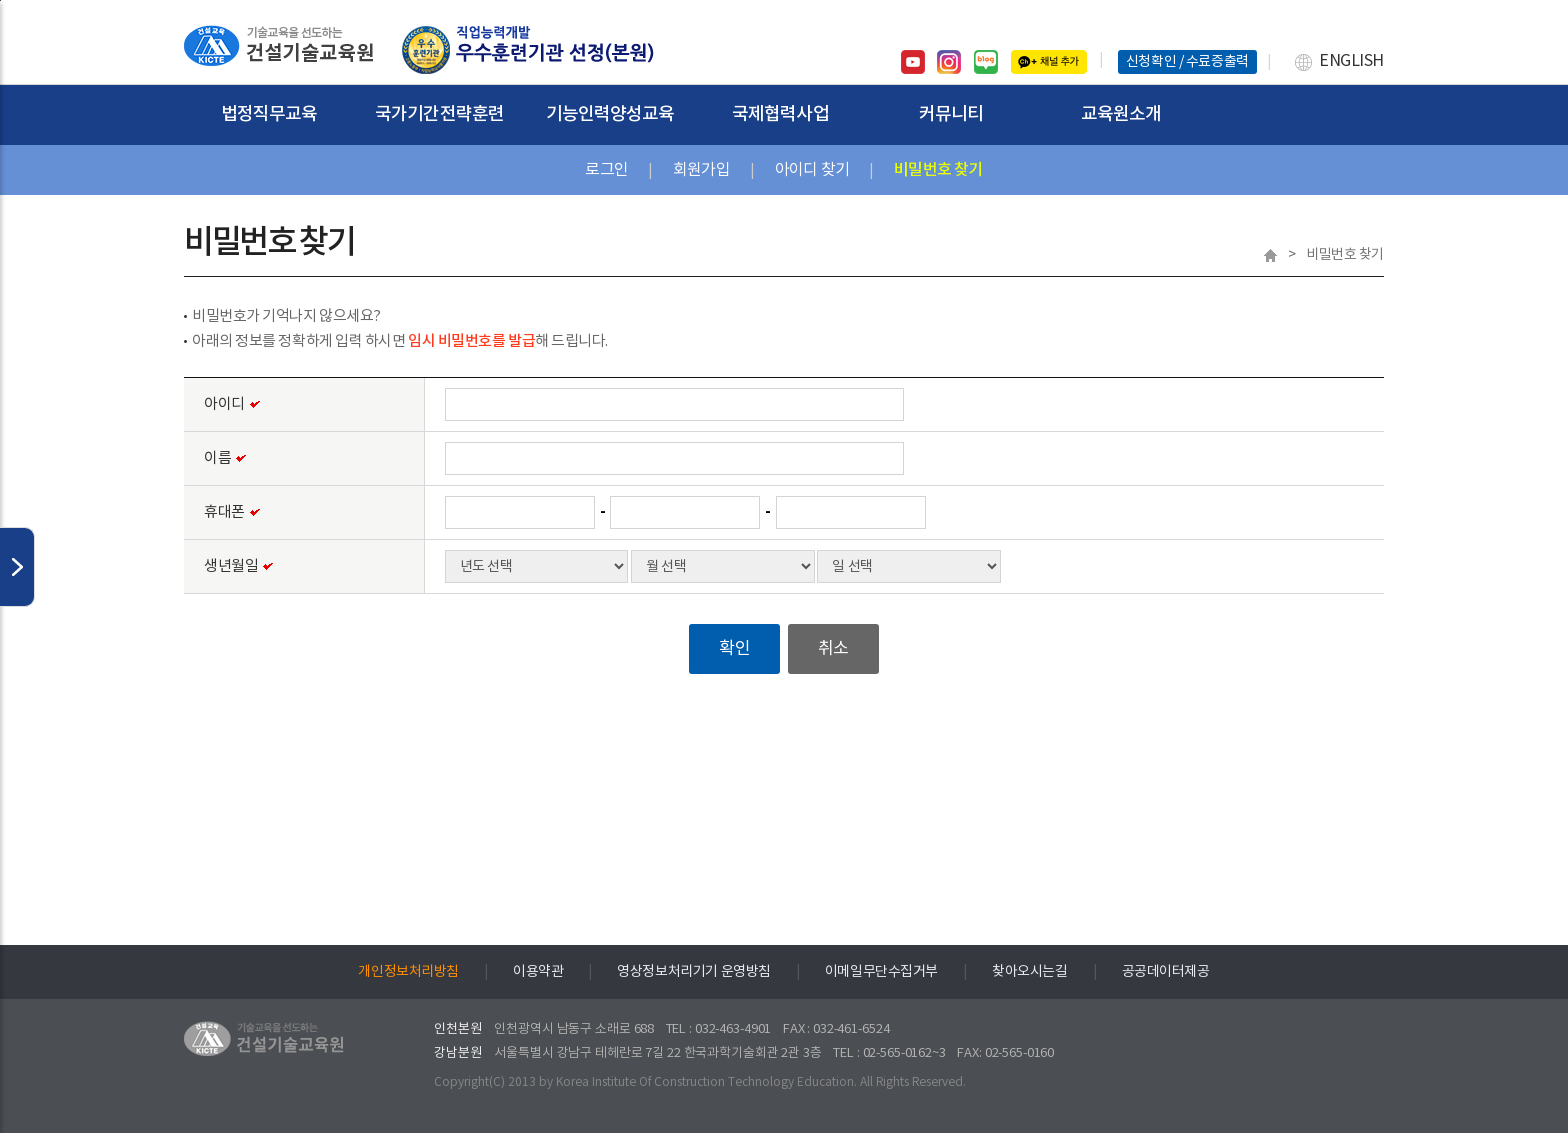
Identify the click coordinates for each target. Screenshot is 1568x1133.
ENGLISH (1351, 61)
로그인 (606, 170)
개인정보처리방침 (408, 972)
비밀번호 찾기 (938, 170)
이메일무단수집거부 (881, 972)
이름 (225, 459)
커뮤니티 (951, 114)
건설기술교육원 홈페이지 (278, 50)
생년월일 (238, 567)
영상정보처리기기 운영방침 (694, 972)
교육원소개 (1121, 114)
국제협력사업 (780, 114)
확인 (734, 649)
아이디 (232, 405)
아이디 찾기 (812, 170)
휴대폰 (232, 513)
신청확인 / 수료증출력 (1187, 62)
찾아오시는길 (1029, 972)
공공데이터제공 (1166, 972)
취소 (833, 649)
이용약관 (538, 972)
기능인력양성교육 (610, 114)
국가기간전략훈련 (439, 114)
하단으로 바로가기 (0, 0)
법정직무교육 (269, 114)
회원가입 (701, 170)
